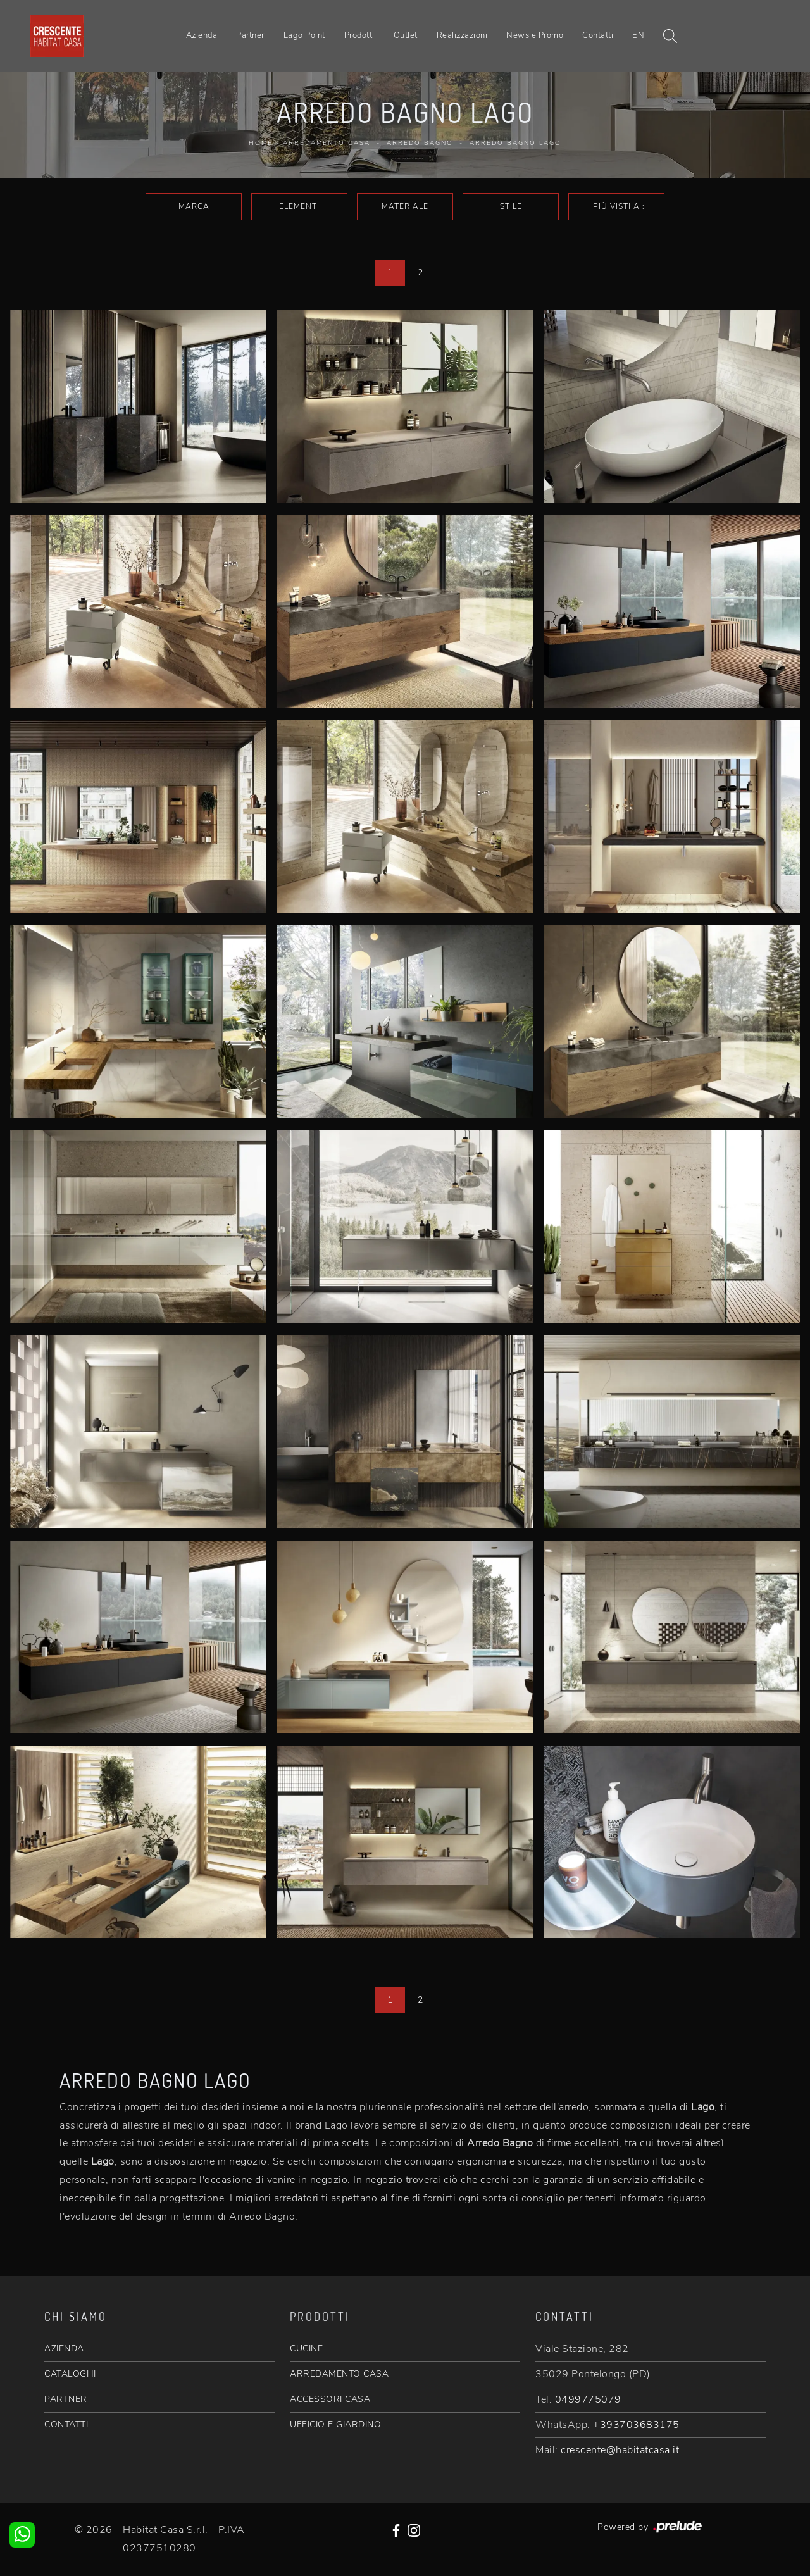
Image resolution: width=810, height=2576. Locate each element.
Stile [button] (511, 206)
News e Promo (534, 35)
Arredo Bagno (420, 143)
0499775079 (588, 2399)
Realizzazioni (462, 35)
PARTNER (65, 2399)
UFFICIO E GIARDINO (335, 2424)
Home (261, 143)
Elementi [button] (299, 206)
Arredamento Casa (326, 143)
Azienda (202, 35)
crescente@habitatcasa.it (620, 2450)
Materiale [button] (405, 206)
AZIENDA (64, 2348)
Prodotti (359, 35)
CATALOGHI (70, 2374)
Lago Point (304, 35)
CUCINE (306, 2348)
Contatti (597, 35)
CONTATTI (66, 2424)
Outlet (406, 35)
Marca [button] (193, 206)
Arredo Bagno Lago (515, 143)
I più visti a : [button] (616, 206)
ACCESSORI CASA (330, 2399)
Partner (250, 35)
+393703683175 (636, 2425)
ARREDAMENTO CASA (339, 2374)
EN (638, 35)
